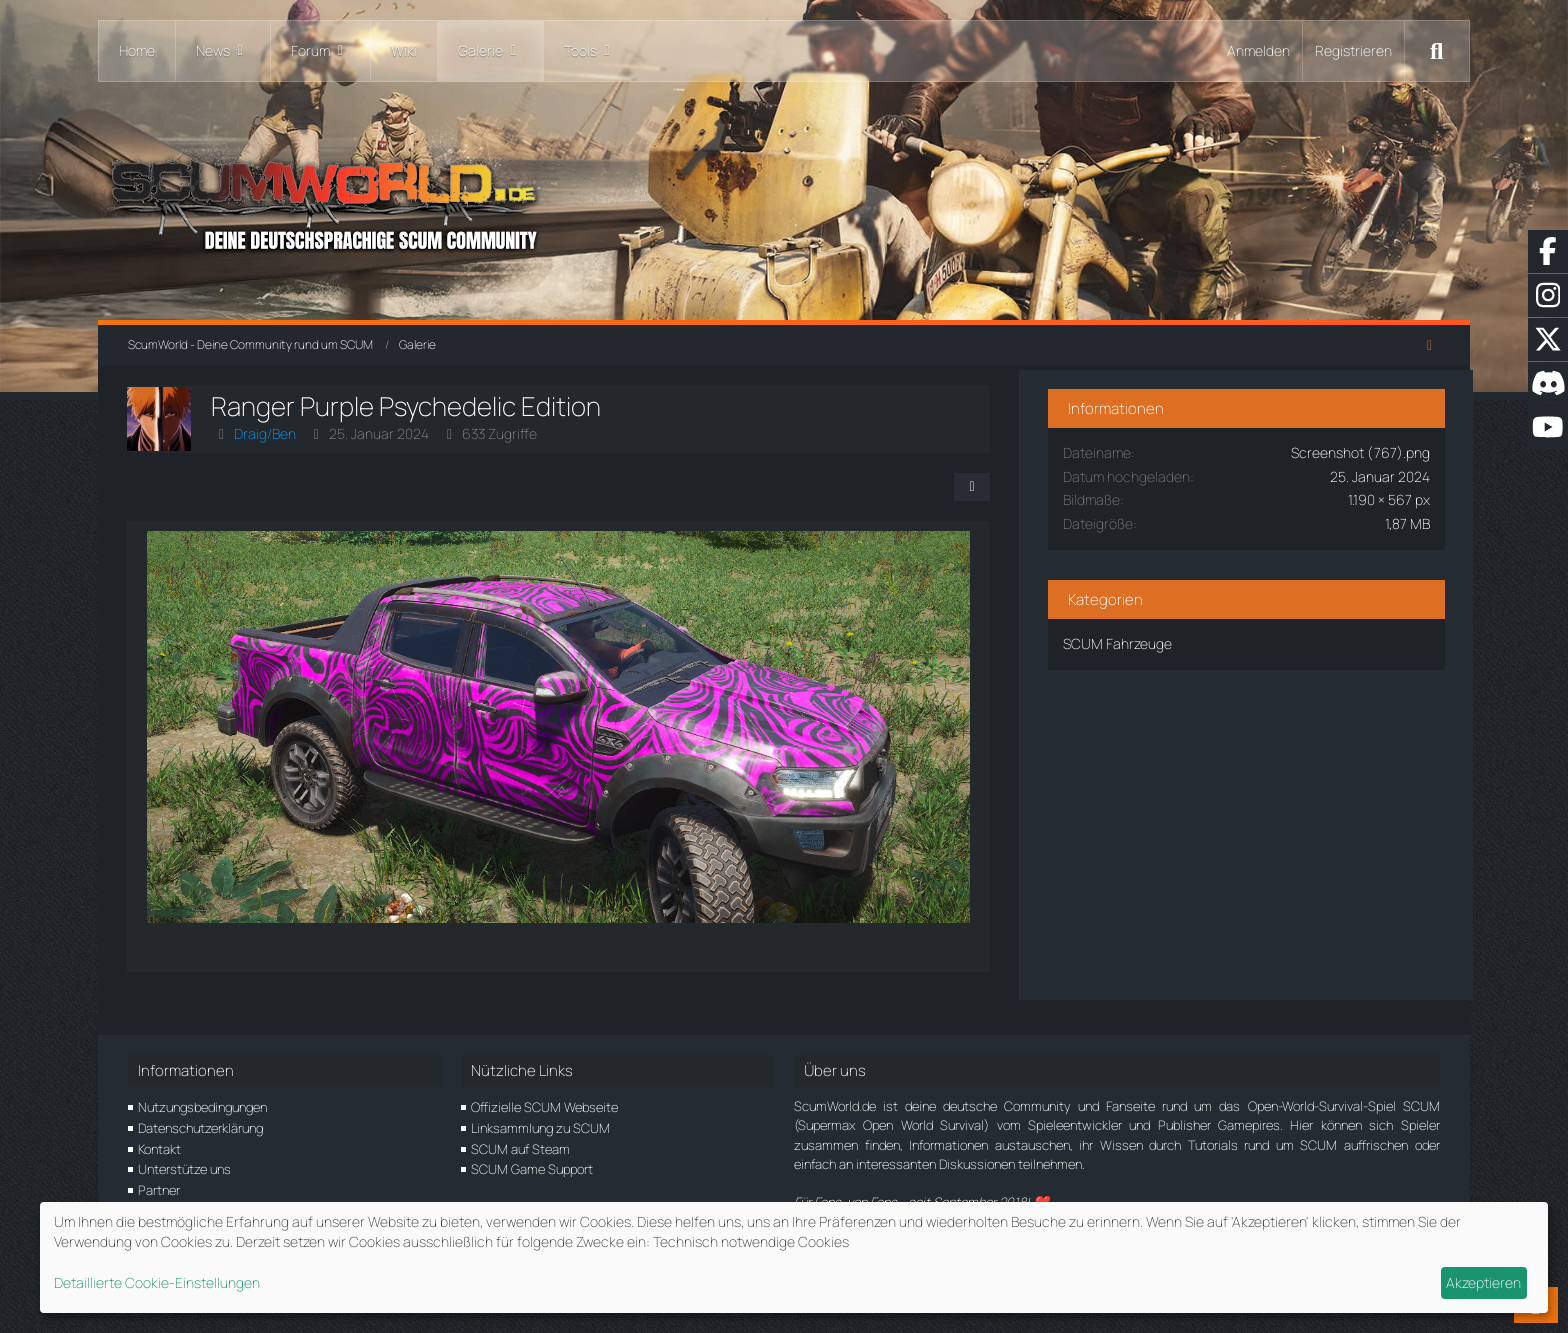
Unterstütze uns (184, 1169)
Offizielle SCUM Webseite (544, 1107)
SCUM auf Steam (520, 1149)
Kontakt (159, 1149)
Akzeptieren (1483, 1282)
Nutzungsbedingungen (202, 1107)
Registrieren (1353, 50)
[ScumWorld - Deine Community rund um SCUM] (783, 200)
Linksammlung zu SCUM (540, 1128)
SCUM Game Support (532, 1169)
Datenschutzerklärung (200, 1128)
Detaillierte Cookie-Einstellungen (157, 1282)
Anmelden (1258, 50)
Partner (159, 1190)
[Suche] (1437, 51)
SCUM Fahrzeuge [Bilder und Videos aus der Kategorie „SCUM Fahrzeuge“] (1189, 639)
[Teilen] (1042, 487)
